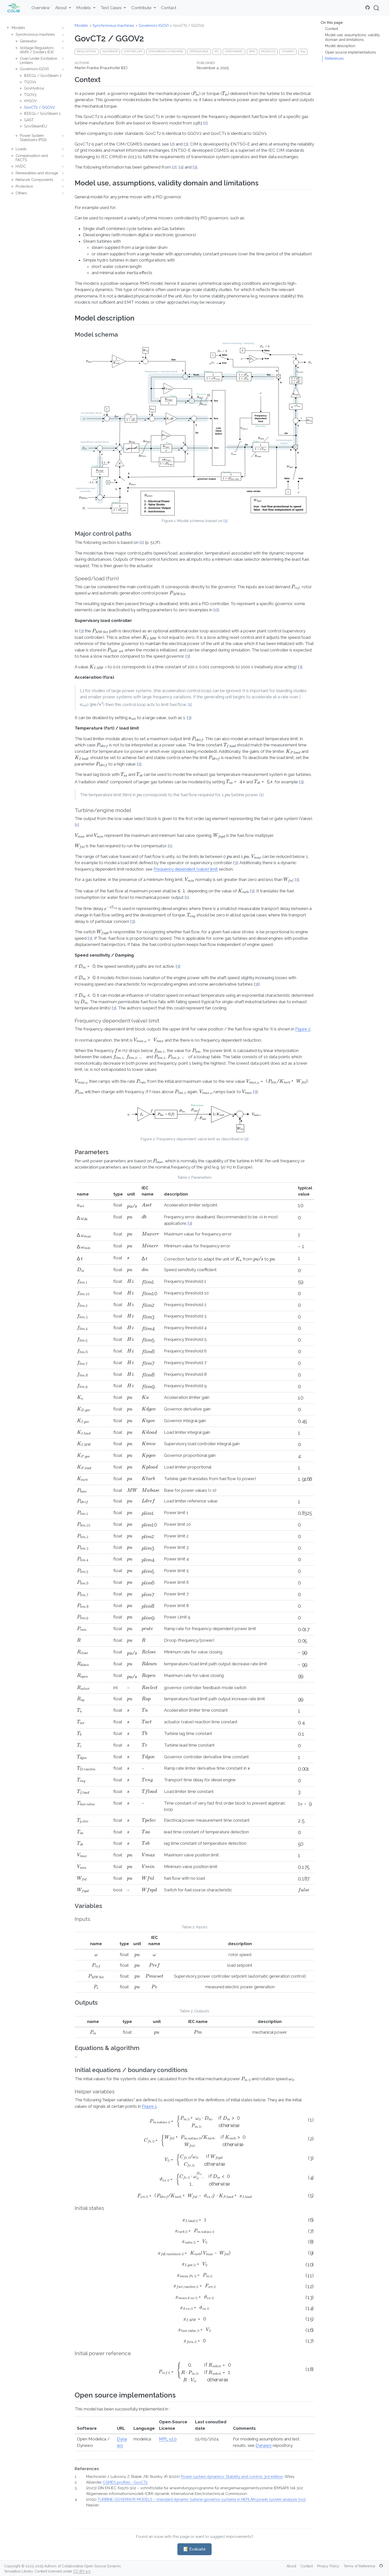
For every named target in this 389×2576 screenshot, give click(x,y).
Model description (340, 46)
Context (331, 29)
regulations (86, 51)
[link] (63, 8)
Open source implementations (350, 52)
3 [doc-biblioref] (186, 144)
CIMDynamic (234, 51)
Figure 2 (302, 1028)
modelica (268, 51)
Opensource (199, 51)
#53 (302, 51)
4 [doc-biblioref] (181, 167)
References (334, 58)
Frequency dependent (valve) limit (186, 869)
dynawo (288, 51)
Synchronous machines (113, 25)
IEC (217, 51)
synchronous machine (165, 51)
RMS (252, 51)
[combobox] (377, 7)
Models (81, 25)
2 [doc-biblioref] (172, 144)
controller (133, 51)
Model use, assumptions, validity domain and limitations (352, 37)
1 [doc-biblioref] (205, 122)
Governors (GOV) (154, 25)
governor (110, 51)
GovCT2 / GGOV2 (188, 25)
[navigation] (61, 28)
